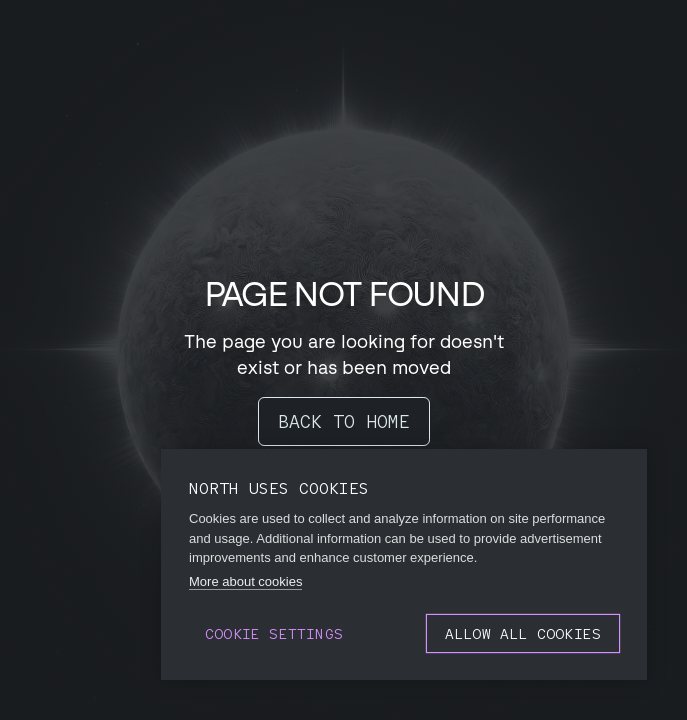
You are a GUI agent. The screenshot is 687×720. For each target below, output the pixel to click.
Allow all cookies (523, 633)
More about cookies (245, 581)
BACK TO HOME (344, 421)
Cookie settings (274, 633)
